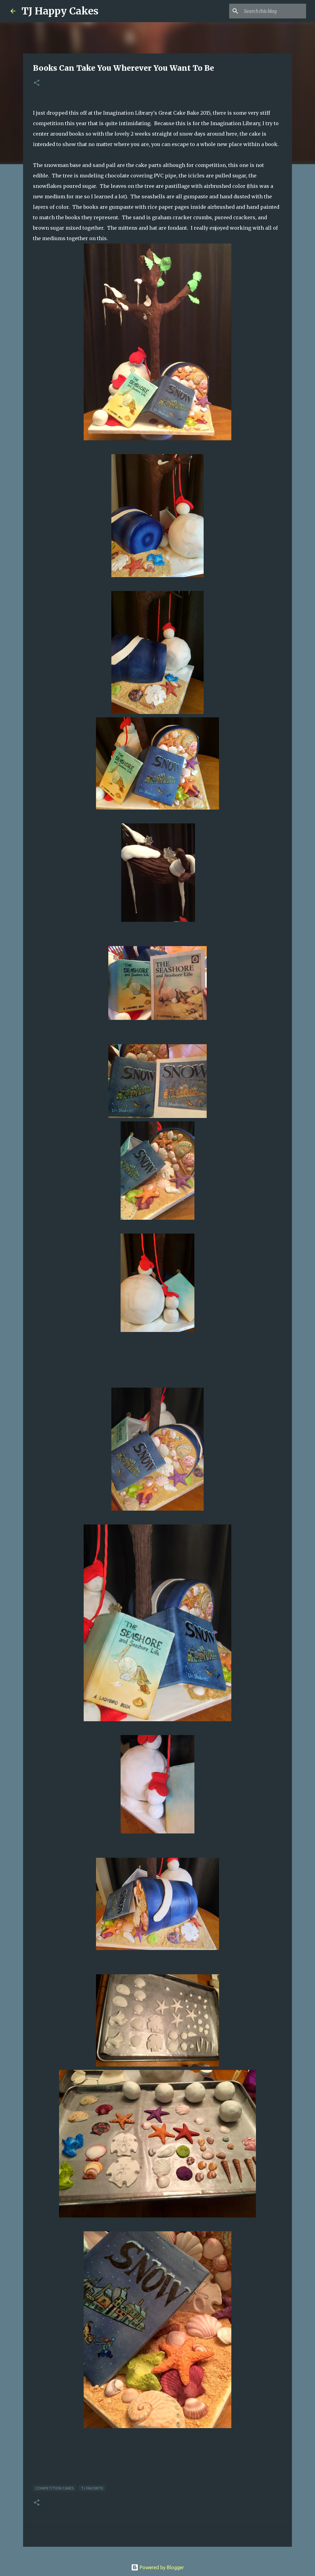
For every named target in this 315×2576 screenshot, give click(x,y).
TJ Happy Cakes (60, 11)
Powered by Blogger (157, 2567)
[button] (36, 83)
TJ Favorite (92, 2488)
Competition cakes (54, 2488)
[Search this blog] (273, 11)
